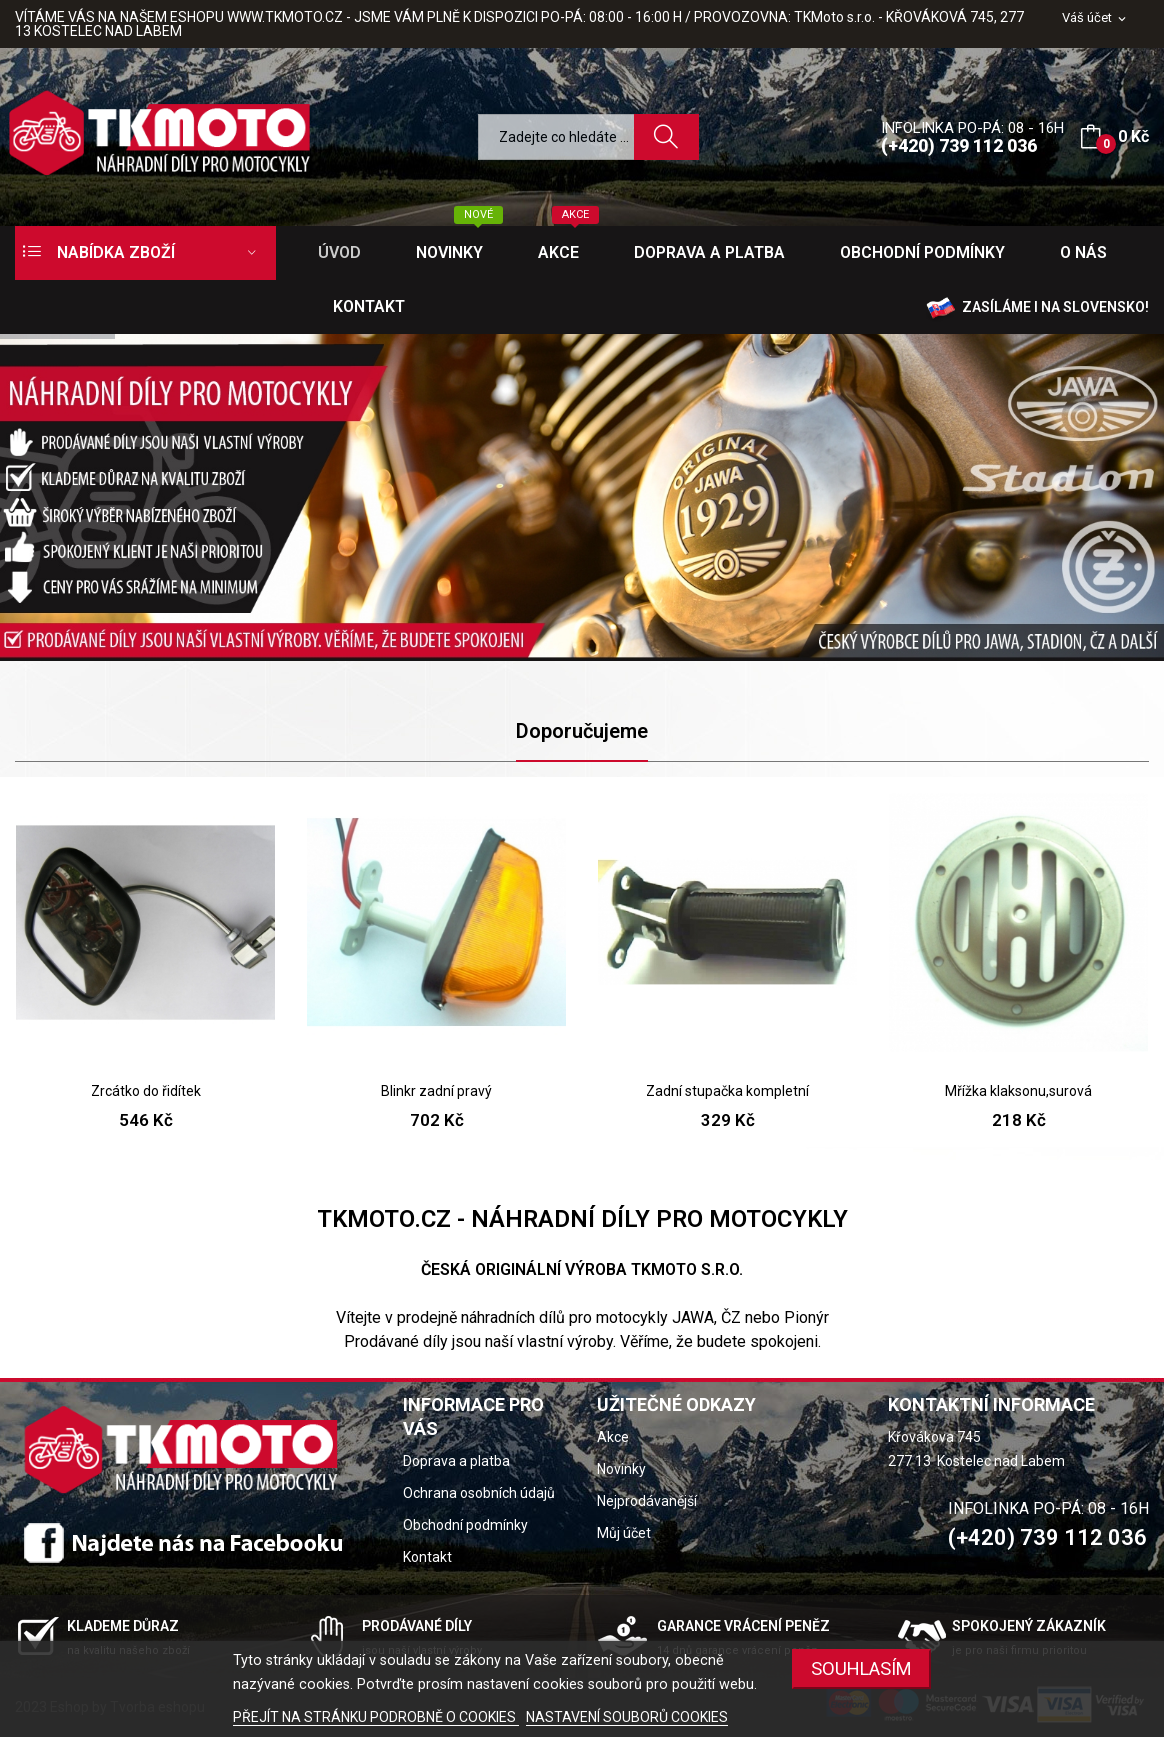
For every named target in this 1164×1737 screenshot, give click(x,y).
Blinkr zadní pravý (436, 1091)
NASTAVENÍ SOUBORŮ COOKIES (627, 1717)
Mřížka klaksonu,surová (1018, 1091)
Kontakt (427, 1557)
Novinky (621, 1469)
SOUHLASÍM (861, 1668)
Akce (613, 1437)
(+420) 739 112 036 (959, 145)
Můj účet (624, 1533)
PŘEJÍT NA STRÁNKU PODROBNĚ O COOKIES (376, 1717)
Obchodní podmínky (465, 1525)
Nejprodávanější (647, 1501)
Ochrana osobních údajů (479, 1493)
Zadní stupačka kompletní (727, 1091)
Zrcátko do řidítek (146, 1091)
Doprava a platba (456, 1461)
